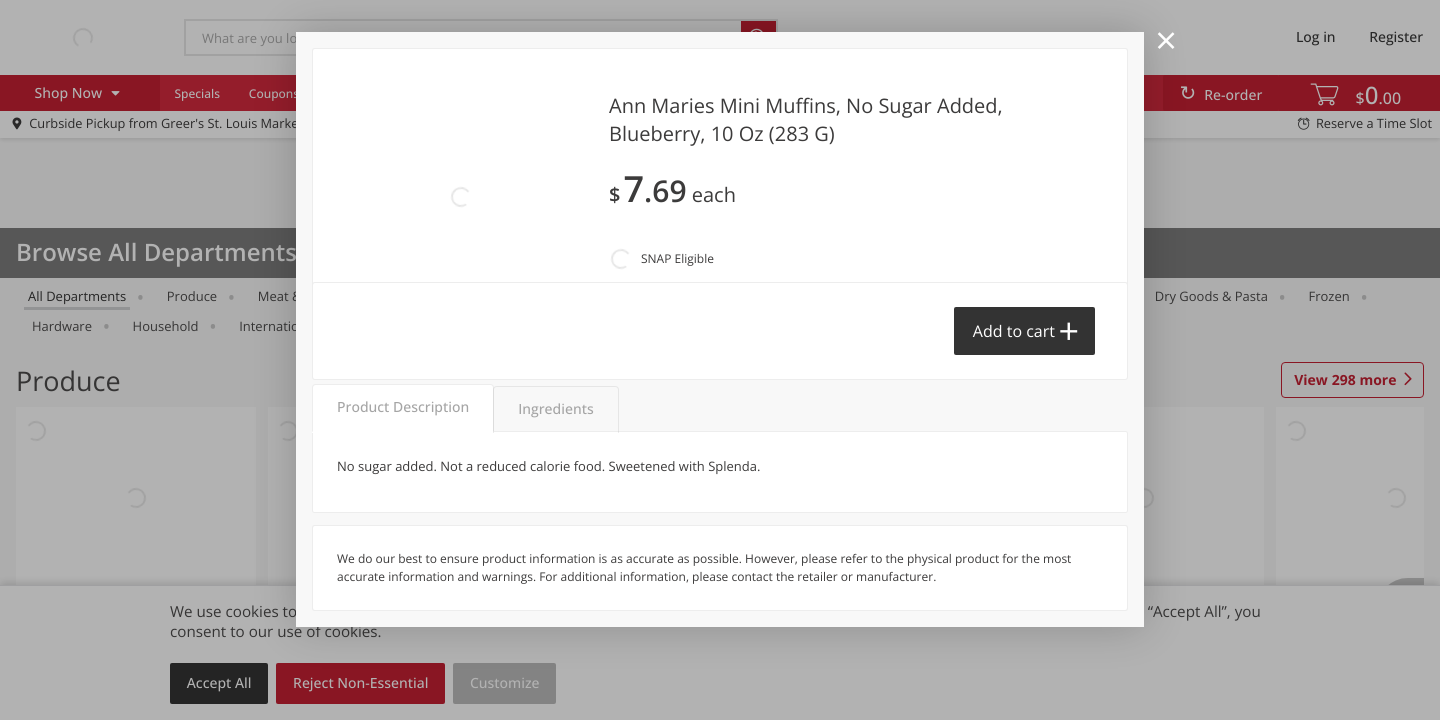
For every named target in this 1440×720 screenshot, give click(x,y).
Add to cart (1014, 331)
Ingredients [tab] (555, 409)
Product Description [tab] (403, 407)
